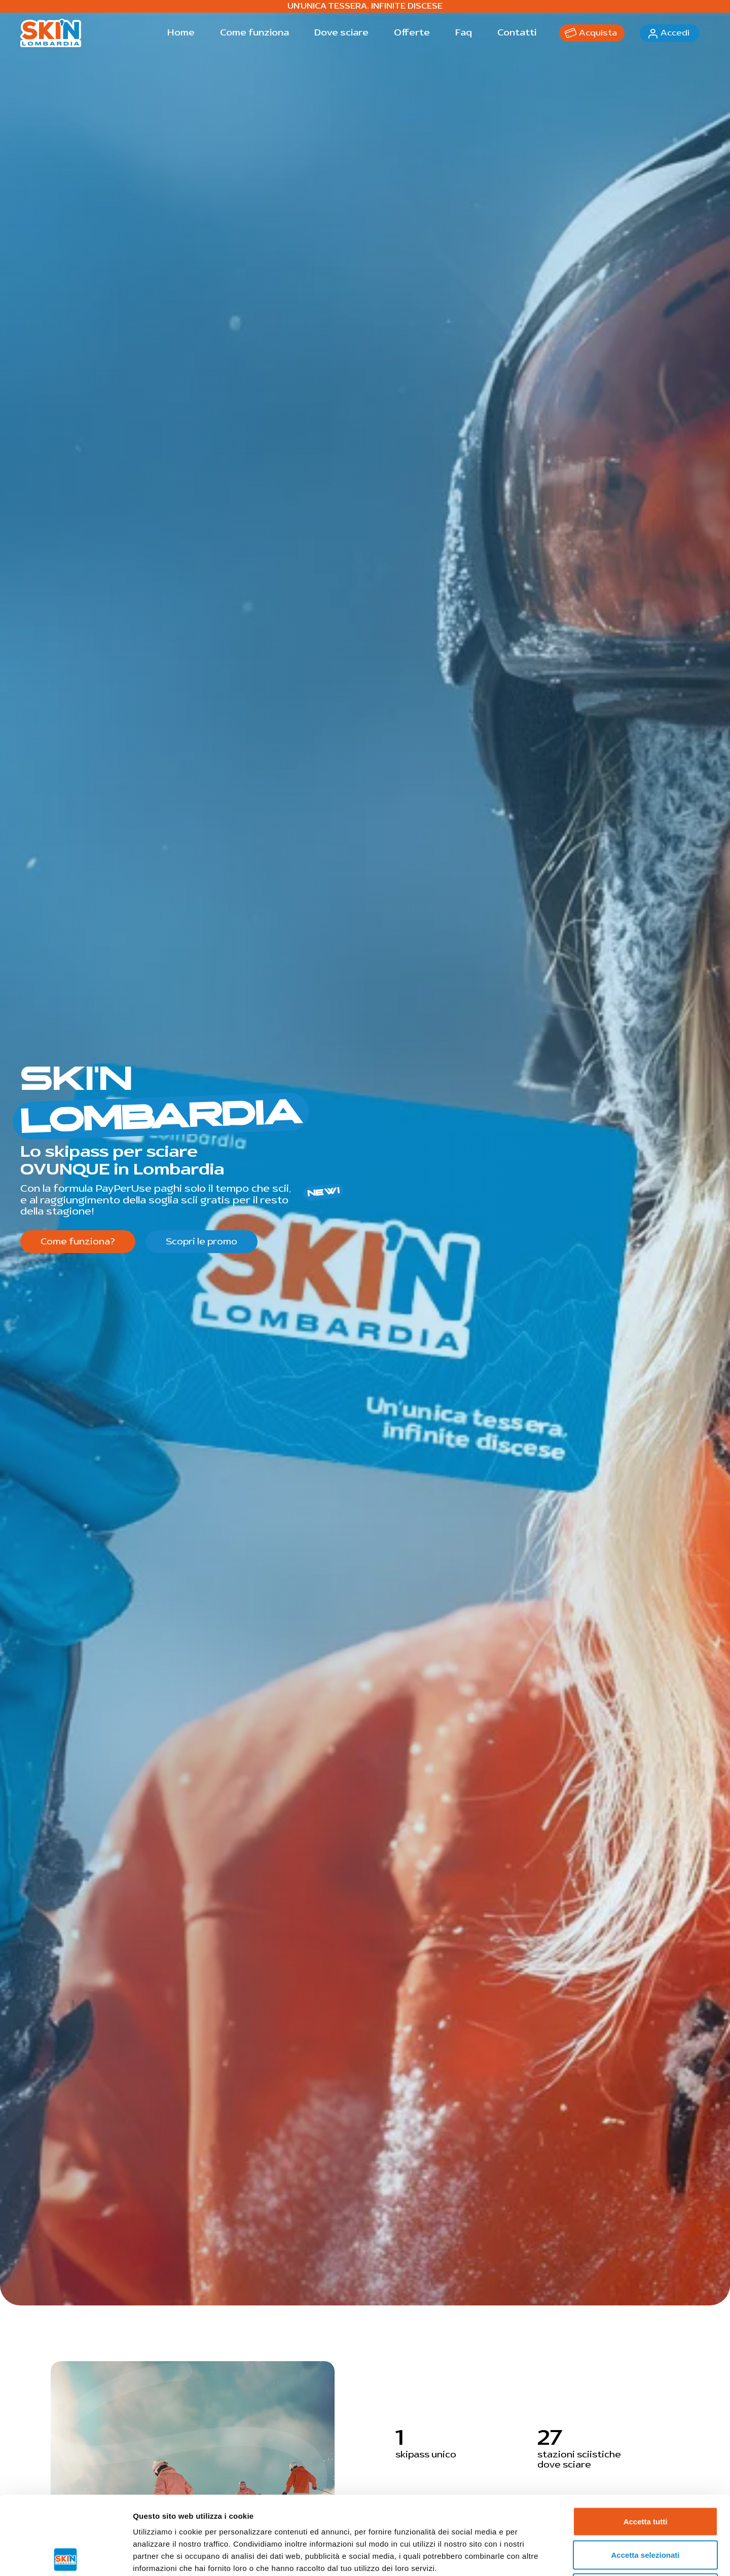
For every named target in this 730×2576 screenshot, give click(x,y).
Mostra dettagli (533, 2556)
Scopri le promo (201, 1241)
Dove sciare (341, 32)
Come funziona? (78, 1241)
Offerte (412, 32)
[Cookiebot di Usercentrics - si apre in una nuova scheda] (65, 2556)
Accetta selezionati (645, 2476)
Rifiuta (646, 2509)
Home (181, 32)
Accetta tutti (646, 2443)
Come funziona (254, 32)
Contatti (516, 32)
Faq (463, 32)
